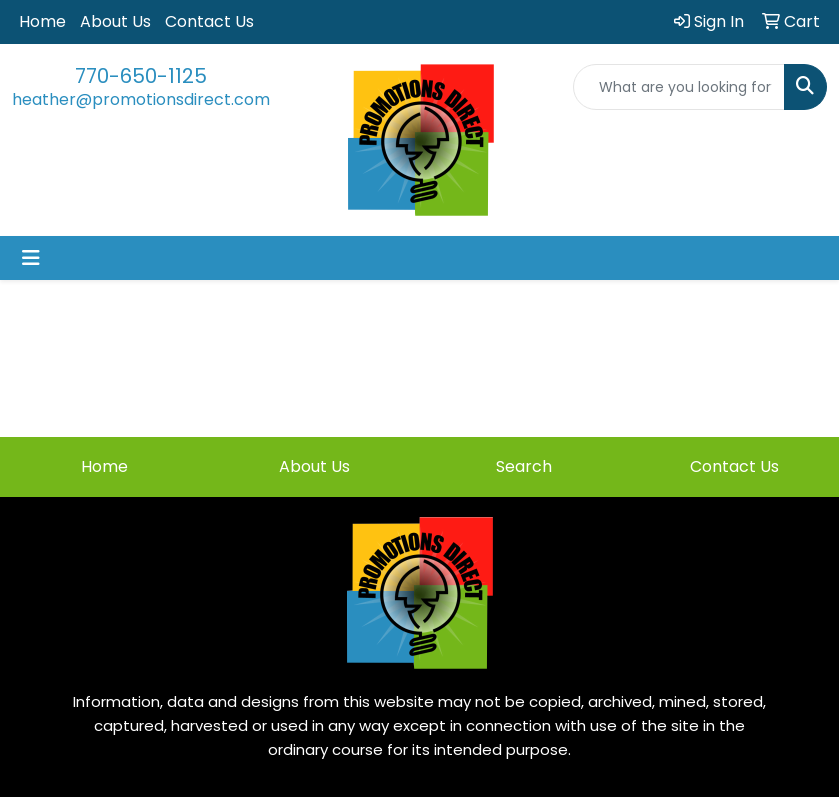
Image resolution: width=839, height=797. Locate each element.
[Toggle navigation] (31, 258)
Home (42, 21)
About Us (115, 21)
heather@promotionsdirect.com (141, 99)
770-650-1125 (141, 76)
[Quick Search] (679, 87)
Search (524, 466)
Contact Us (209, 21)
